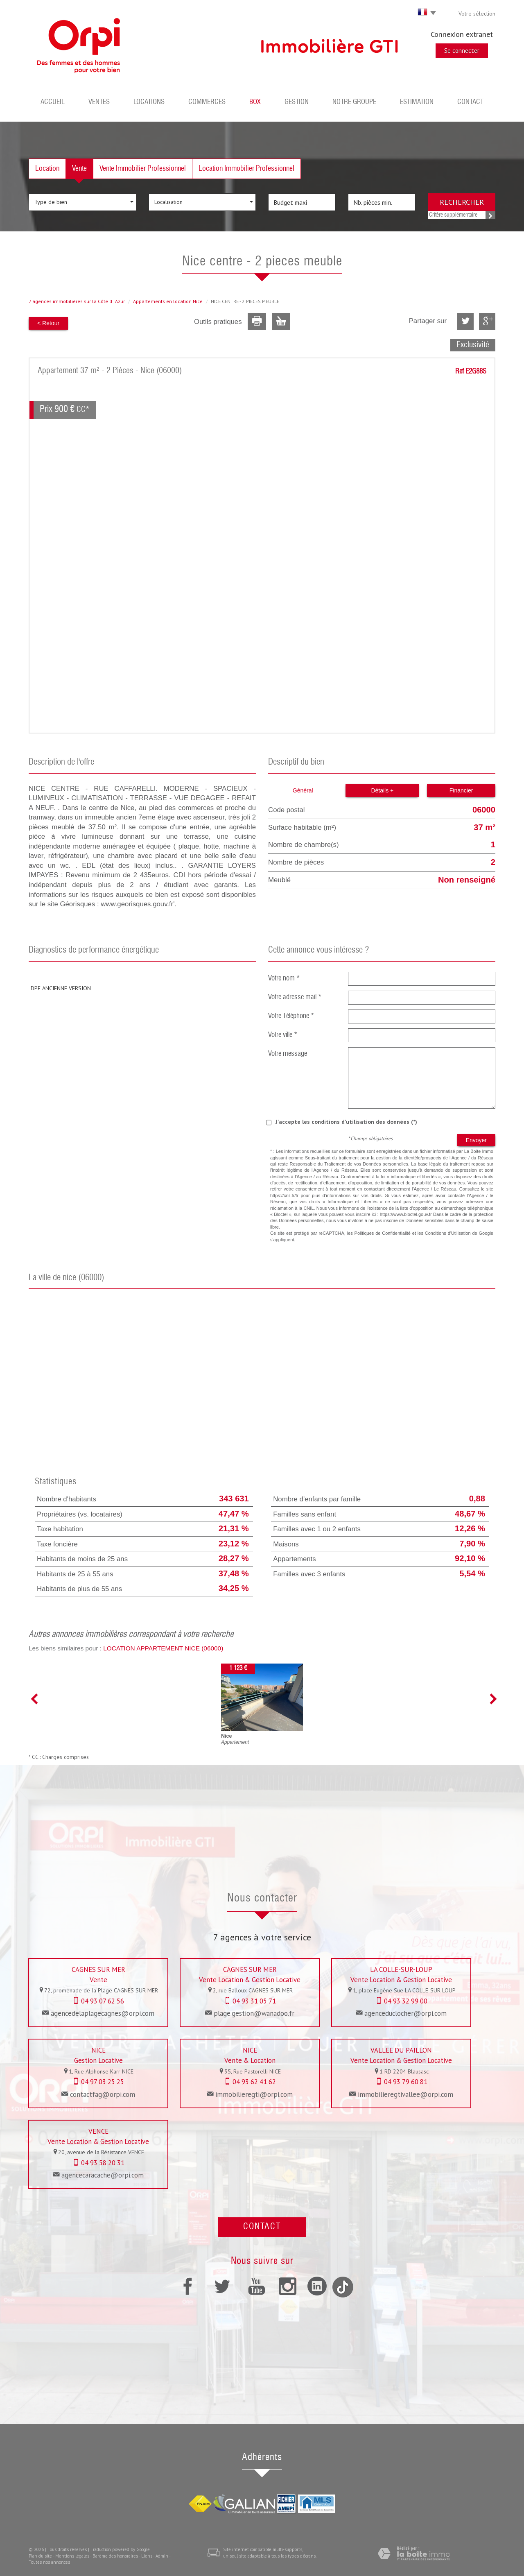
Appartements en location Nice (168, 301)
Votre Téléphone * (291, 1016)
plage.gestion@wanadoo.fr (254, 2013)
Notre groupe (354, 102)
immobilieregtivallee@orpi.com (405, 2094)
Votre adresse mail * (295, 997)
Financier (461, 790)
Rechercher (462, 202)
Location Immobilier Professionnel (246, 168)
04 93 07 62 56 (102, 2001)
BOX (254, 102)
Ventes (99, 102)
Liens (146, 2556)
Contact (470, 102)
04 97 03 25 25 (102, 2081)
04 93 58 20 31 (102, 2162)
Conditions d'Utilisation (448, 1233)
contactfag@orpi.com (102, 2094)
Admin (162, 2556)
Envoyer (476, 1140)
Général (303, 790)
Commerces (207, 102)
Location (47, 168)
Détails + (382, 790)
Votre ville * (283, 1035)
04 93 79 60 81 (405, 2081)
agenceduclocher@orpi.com (405, 2013)
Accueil (53, 102)
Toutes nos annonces (49, 2562)
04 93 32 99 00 (405, 2001)
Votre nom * (284, 978)
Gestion (297, 102)
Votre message (287, 1053)
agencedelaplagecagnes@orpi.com (102, 2013)
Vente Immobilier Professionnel (142, 168)
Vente (79, 168)
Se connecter (461, 50)
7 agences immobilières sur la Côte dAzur (77, 301)
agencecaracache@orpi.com (102, 2175)
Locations (149, 102)
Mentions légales (72, 2556)
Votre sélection (476, 13)
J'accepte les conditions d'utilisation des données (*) (346, 1121)
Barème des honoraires (115, 2556)
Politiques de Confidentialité (383, 1233)
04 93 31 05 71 (254, 2001)
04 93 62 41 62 (254, 2081)
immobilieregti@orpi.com (254, 2094)
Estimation (417, 102)
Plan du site (40, 2556)
